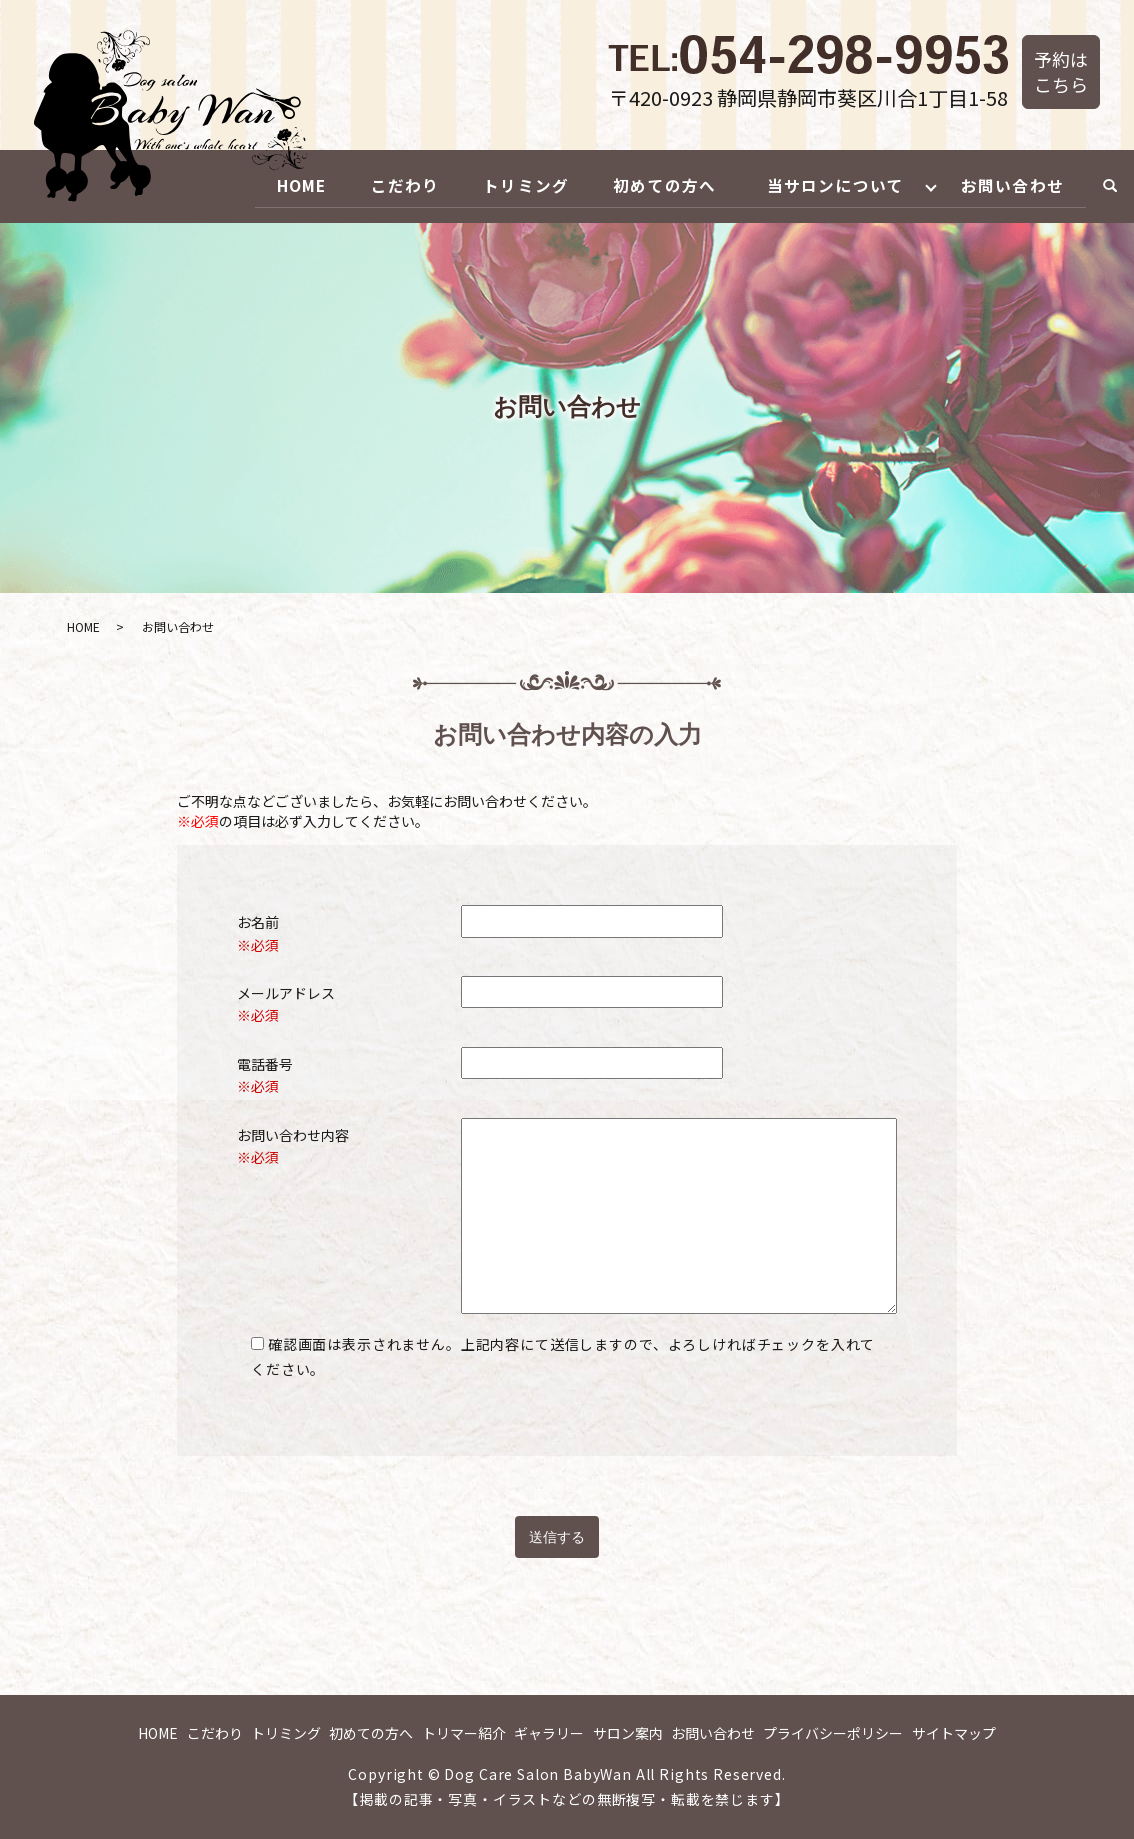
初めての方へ (649, 185)
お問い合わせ (1010, 185)
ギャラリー (549, 1732)
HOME (273, 185)
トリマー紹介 (464, 1732)
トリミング (507, 185)
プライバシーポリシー (833, 1732)
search (1110, 186)
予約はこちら (1061, 71)
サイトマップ (954, 1732)
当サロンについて (826, 185)
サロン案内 (628, 1732)
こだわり (381, 185)
